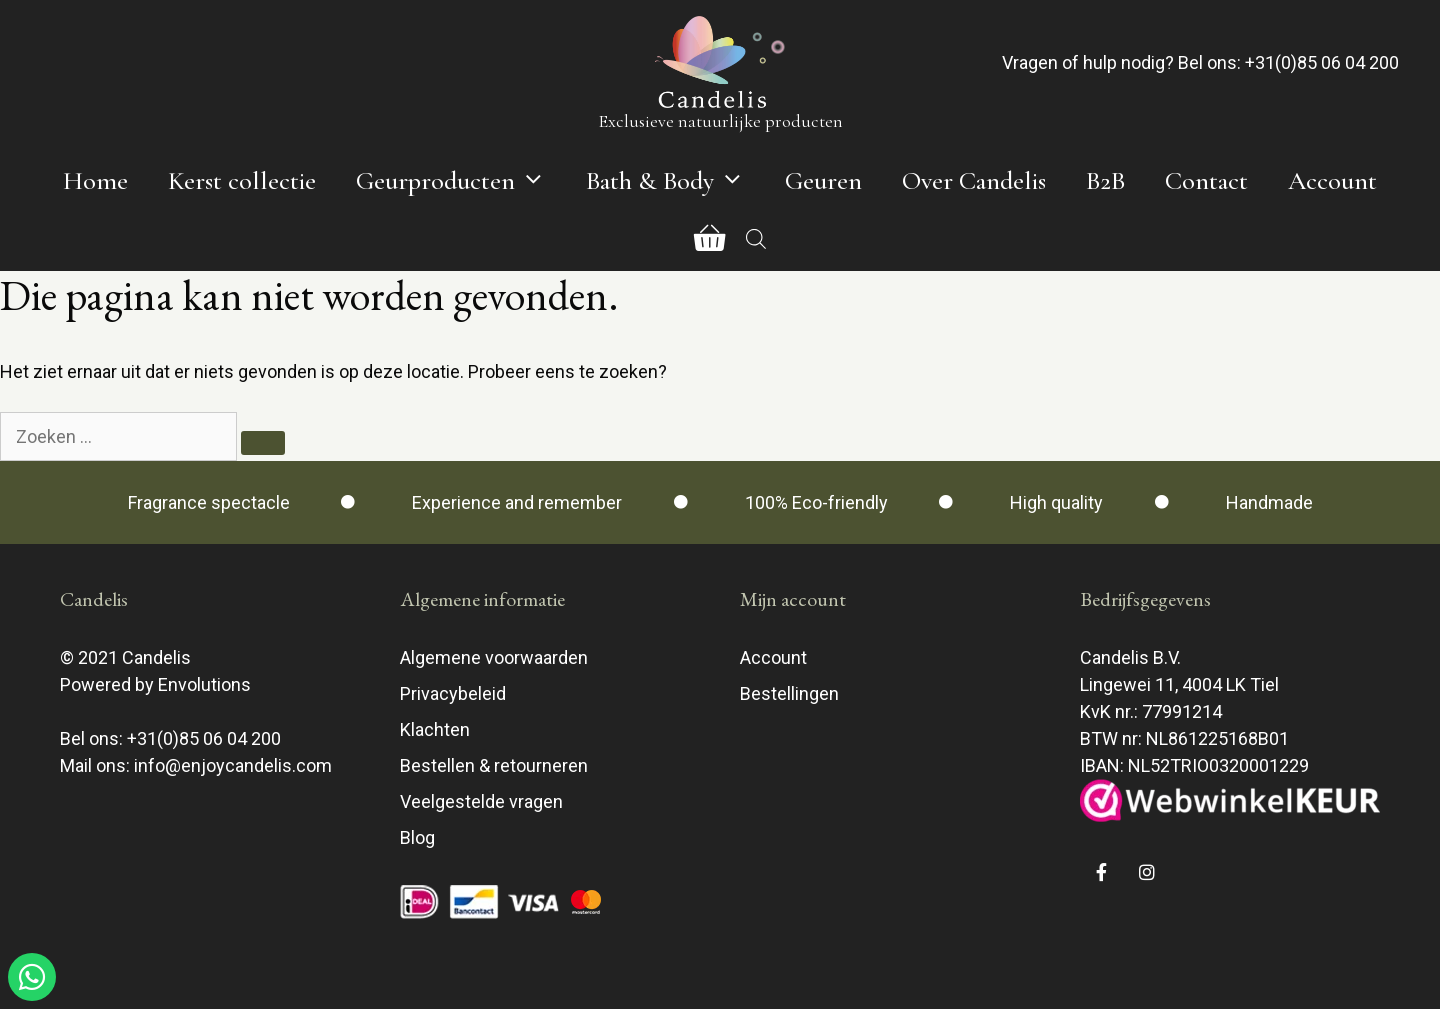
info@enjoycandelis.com (233, 765)
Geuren (823, 180)
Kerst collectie (242, 180)
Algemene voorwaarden (494, 657)
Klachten (435, 729)
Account (1332, 180)
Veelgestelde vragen (481, 801)
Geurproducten (461, 181)
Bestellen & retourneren (494, 765)
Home (95, 180)
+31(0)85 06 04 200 (1322, 62)
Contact (1206, 180)
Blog (417, 837)
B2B (1105, 180)
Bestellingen (789, 693)
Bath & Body (675, 181)
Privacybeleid (453, 693)
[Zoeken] (263, 443)
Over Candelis (974, 180)
